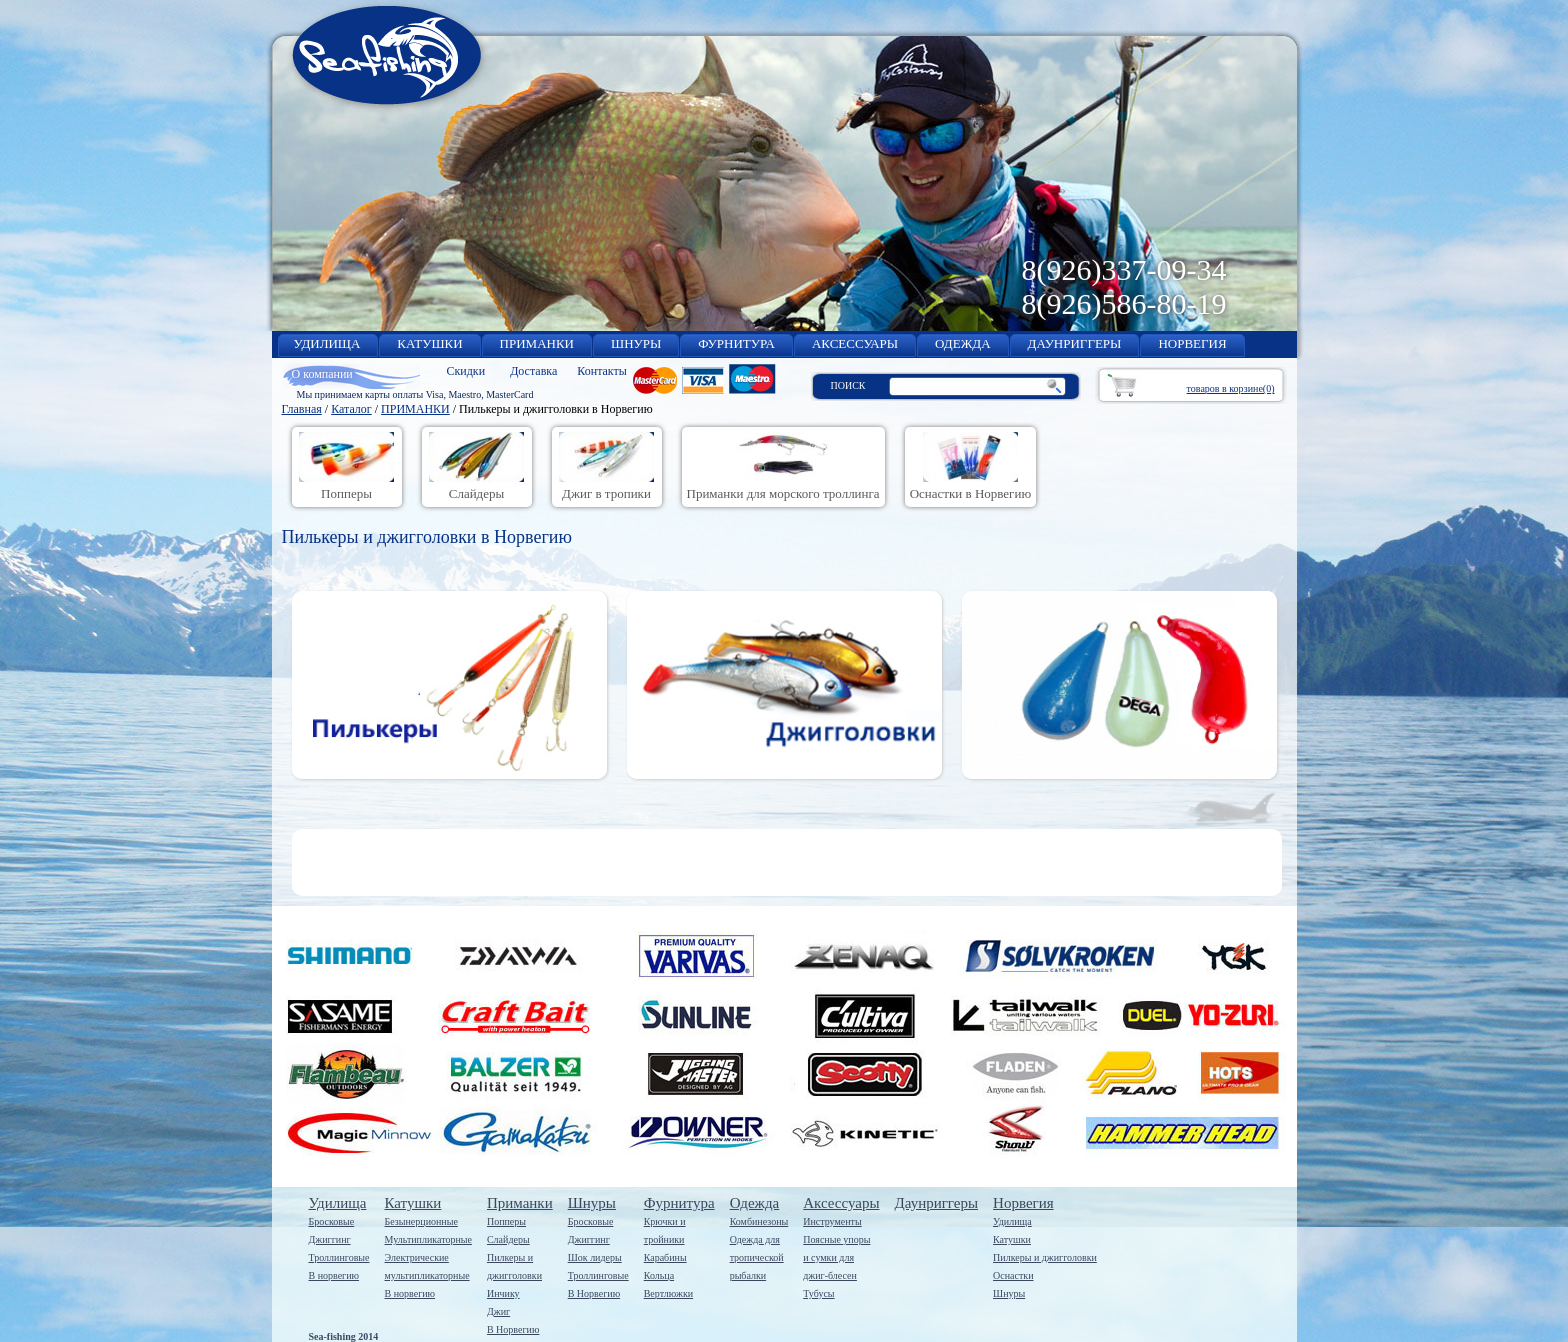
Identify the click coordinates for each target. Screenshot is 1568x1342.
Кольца (659, 1275)
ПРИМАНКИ (537, 343)
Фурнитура (679, 1203)
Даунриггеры (937, 1203)
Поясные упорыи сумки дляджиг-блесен (836, 1257)
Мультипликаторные (428, 1239)
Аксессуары (841, 1203)
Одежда (755, 1203)
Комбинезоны (759, 1221)
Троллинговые (339, 1257)
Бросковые (332, 1221)
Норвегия (1023, 1203)
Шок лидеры (595, 1257)
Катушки (413, 1203)
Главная (302, 409)
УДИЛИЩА (327, 343)
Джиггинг (330, 1239)
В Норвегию (513, 1329)
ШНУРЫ (636, 343)
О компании (322, 374)
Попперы (506, 1221)
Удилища (338, 1203)
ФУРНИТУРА (736, 343)
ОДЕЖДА (962, 343)
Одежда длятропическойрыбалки (757, 1257)
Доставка (533, 371)
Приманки (520, 1203)
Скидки (466, 371)
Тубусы (818, 1293)
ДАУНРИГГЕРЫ (1075, 343)
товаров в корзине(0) (1231, 388)
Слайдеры (508, 1239)
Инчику (503, 1293)
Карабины (665, 1257)
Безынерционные (421, 1221)
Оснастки (1013, 1275)
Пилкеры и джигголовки (1045, 1257)
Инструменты (832, 1221)
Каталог (351, 409)
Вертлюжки (668, 1293)
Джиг (498, 1311)
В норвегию (334, 1275)
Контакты (602, 371)
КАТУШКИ (429, 343)
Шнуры (592, 1203)
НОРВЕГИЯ (1192, 343)
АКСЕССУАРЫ (855, 343)
